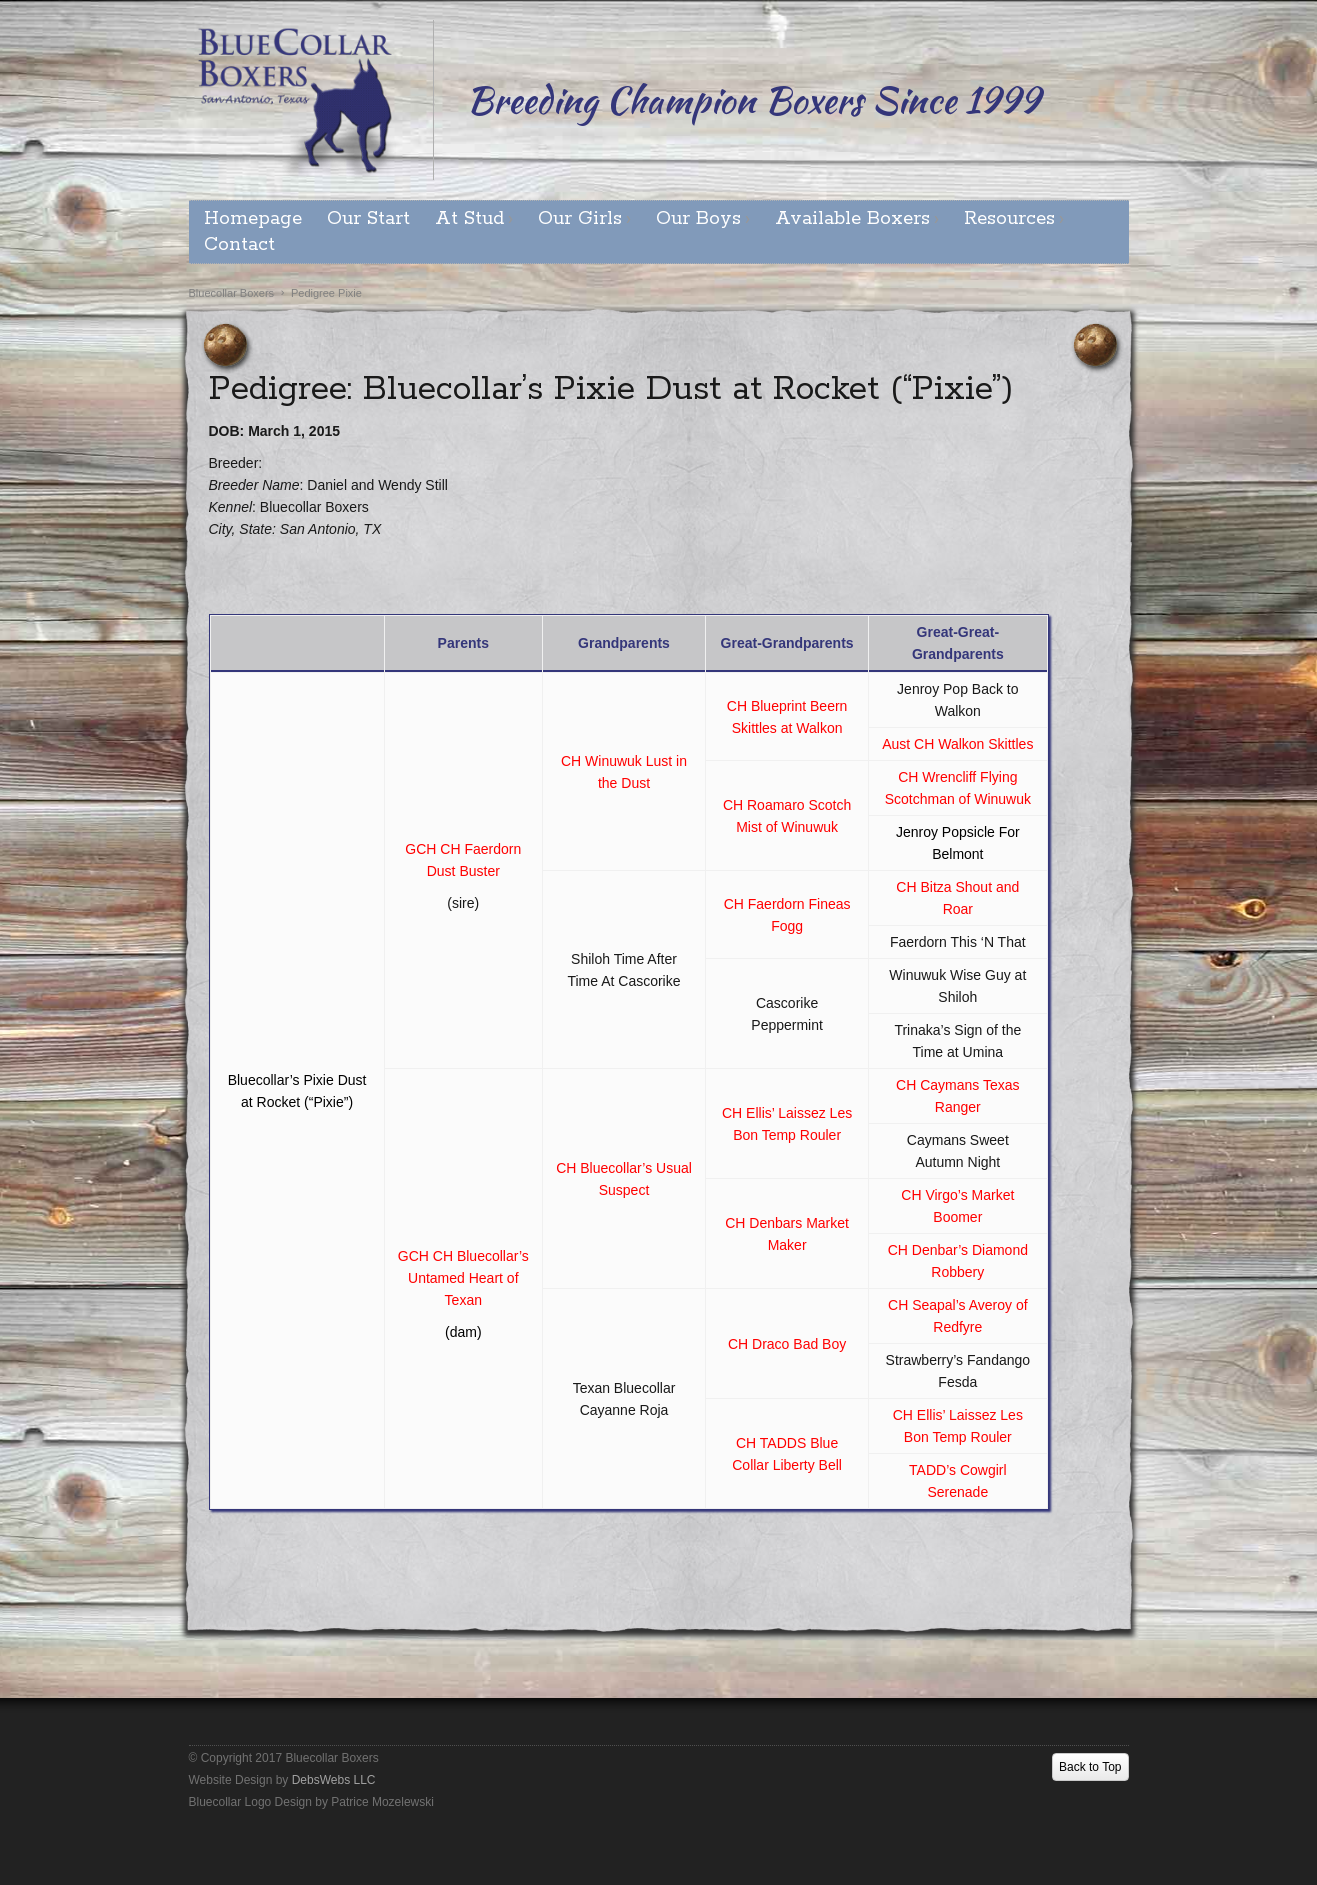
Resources (1009, 219)
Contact (239, 245)
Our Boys (698, 219)
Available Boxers (852, 219)
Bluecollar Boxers (232, 293)
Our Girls (580, 219)
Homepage (253, 219)
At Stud (469, 219)
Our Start (368, 219)
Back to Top (1090, 1767)
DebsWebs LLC (334, 1780)
